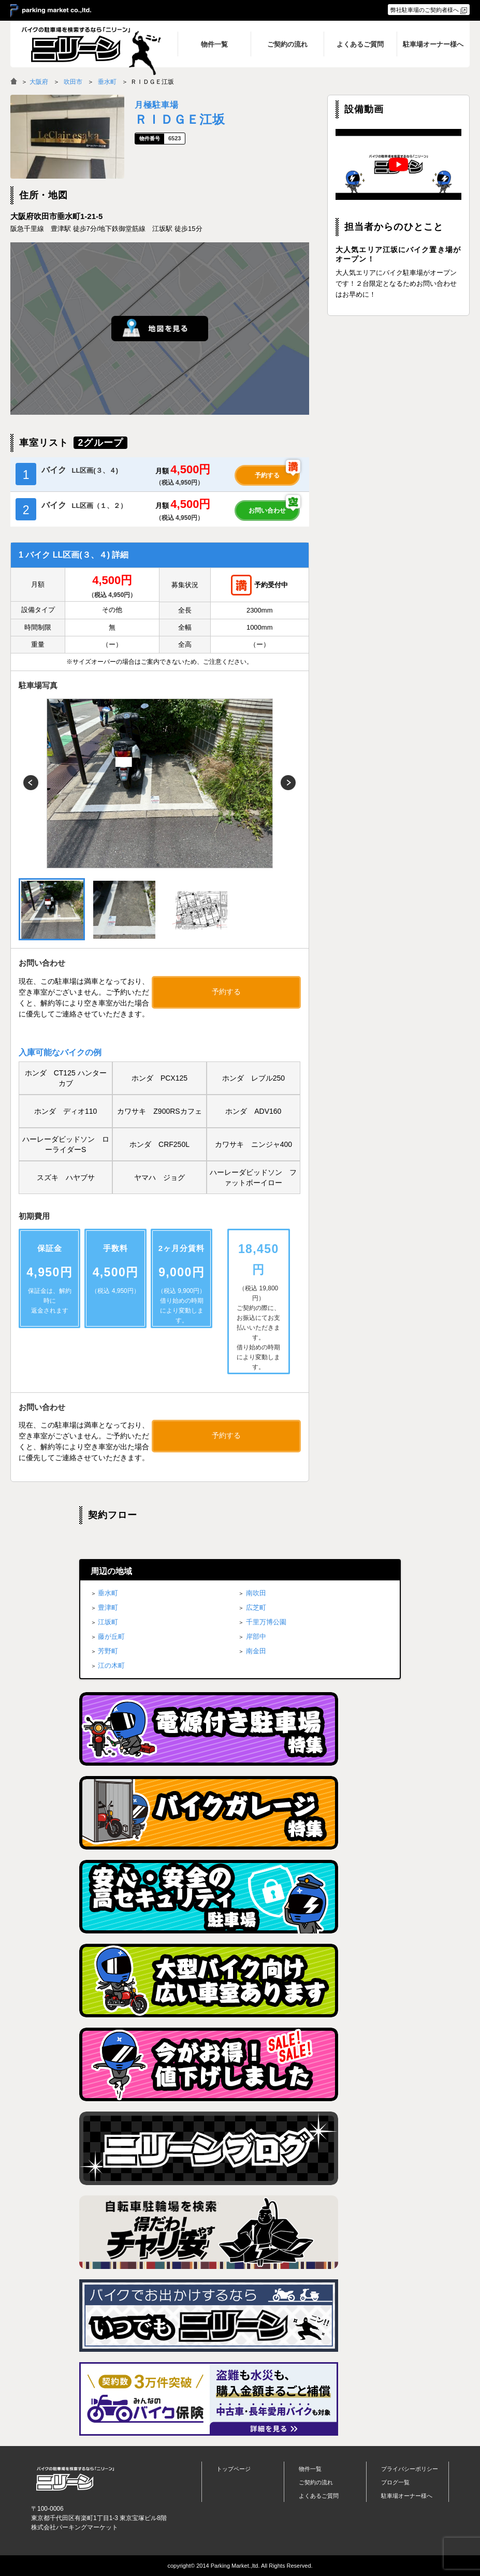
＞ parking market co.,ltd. (50, 11)
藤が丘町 (111, 1636)
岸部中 (256, 1636)
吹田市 (73, 81)
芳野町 (108, 1651)
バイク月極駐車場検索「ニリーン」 (75, 2478)
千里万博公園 (266, 1622)
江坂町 (108, 1622)
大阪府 (39, 81)
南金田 (256, 1651)
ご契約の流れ (316, 2482)
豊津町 (108, 1607)
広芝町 (256, 1607)
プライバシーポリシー (409, 2469)
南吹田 (256, 1593)
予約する (267, 475)
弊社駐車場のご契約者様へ (424, 10)
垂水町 (107, 81)
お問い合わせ (267, 510)
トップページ (233, 2469)
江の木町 (111, 1665)
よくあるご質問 (319, 2496)
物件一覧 (310, 2469)
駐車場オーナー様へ (406, 2496)
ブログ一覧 (395, 2482)
